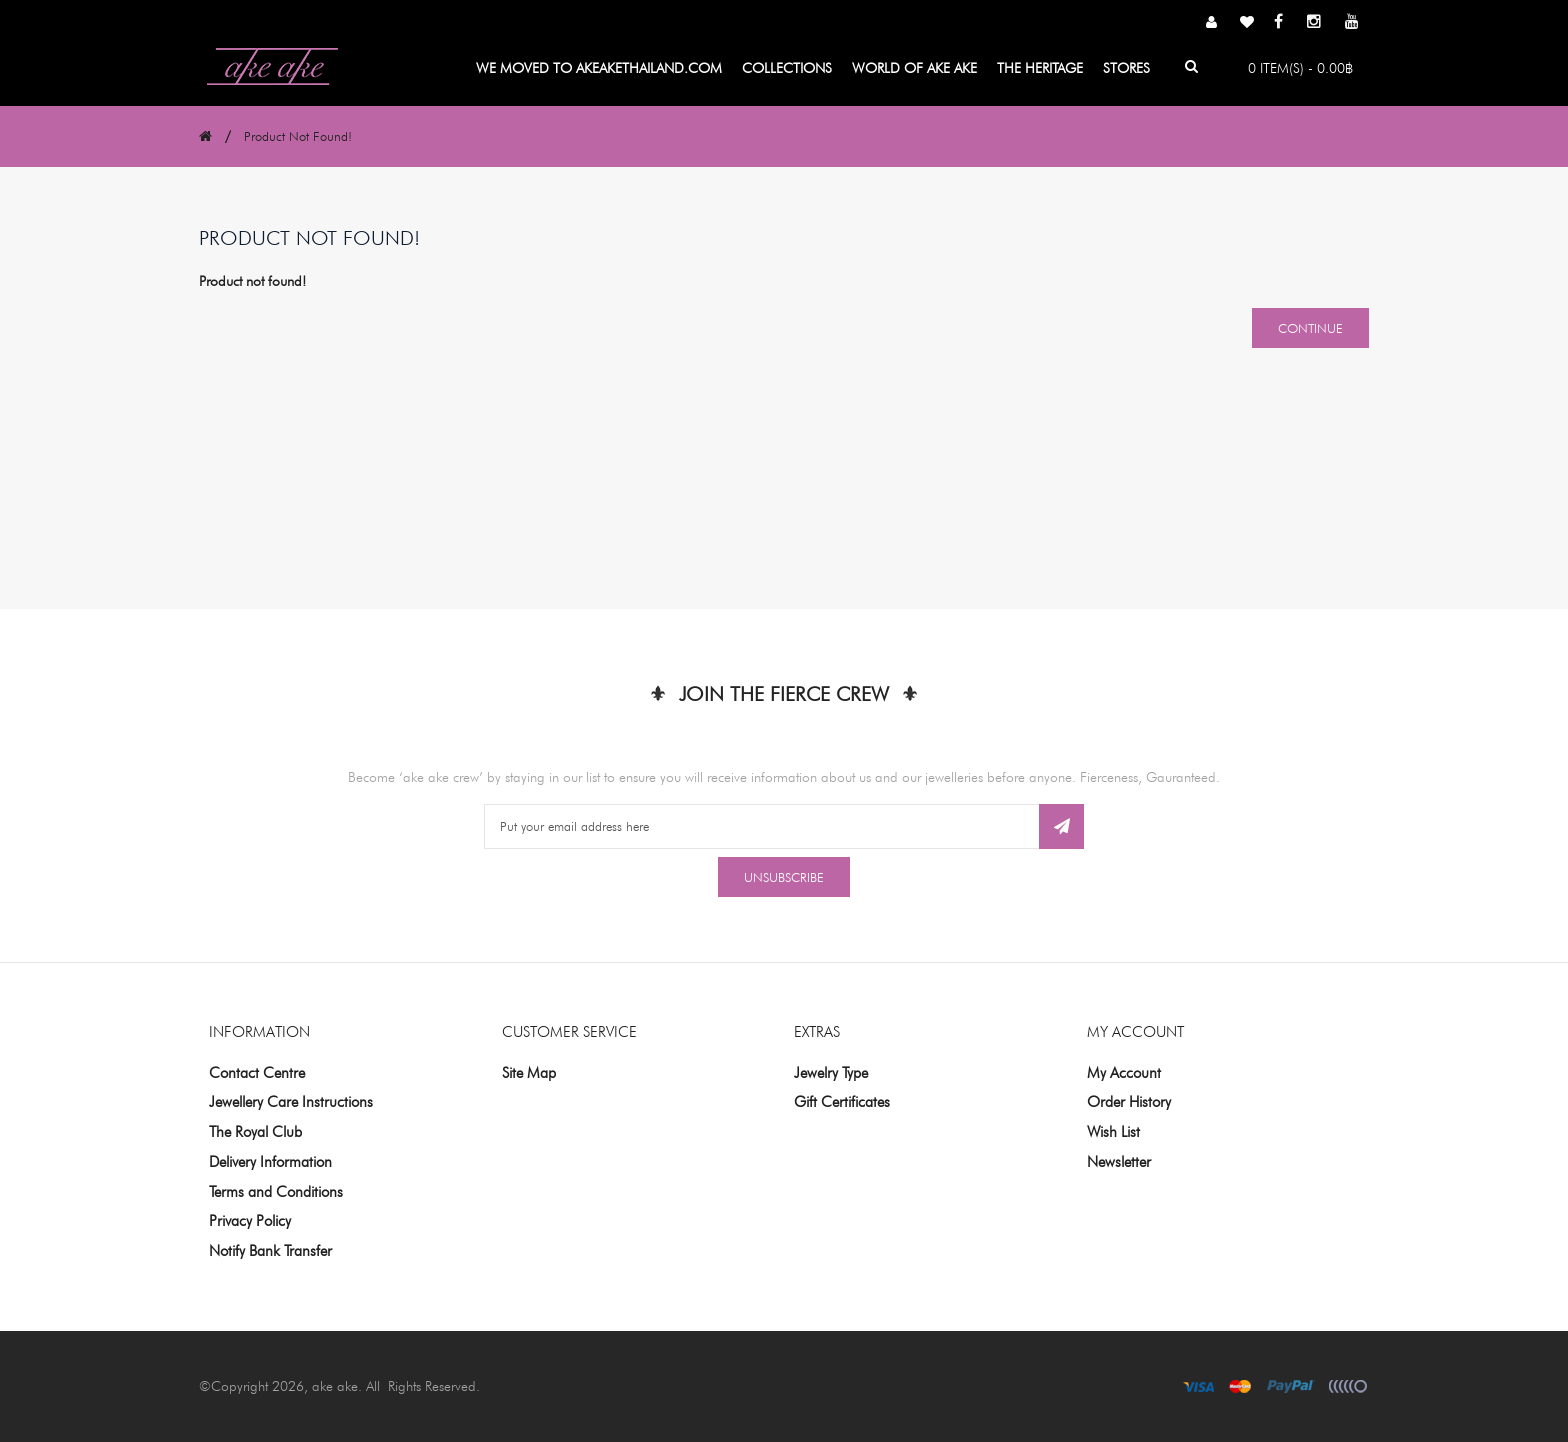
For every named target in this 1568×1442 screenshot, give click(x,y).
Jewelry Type (831, 1073)
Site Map (529, 1073)
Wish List (1113, 1132)
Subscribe (1061, 826)
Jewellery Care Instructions (291, 1102)
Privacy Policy (250, 1221)
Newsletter (1119, 1162)
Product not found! (298, 136)
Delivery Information (270, 1162)
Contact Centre (257, 1073)
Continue (1310, 328)
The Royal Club (255, 1132)
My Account (1124, 1073)
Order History (1129, 1102)
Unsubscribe (784, 877)
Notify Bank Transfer (270, 1251)
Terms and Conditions (276, 1192)
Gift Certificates (842, 1102)
